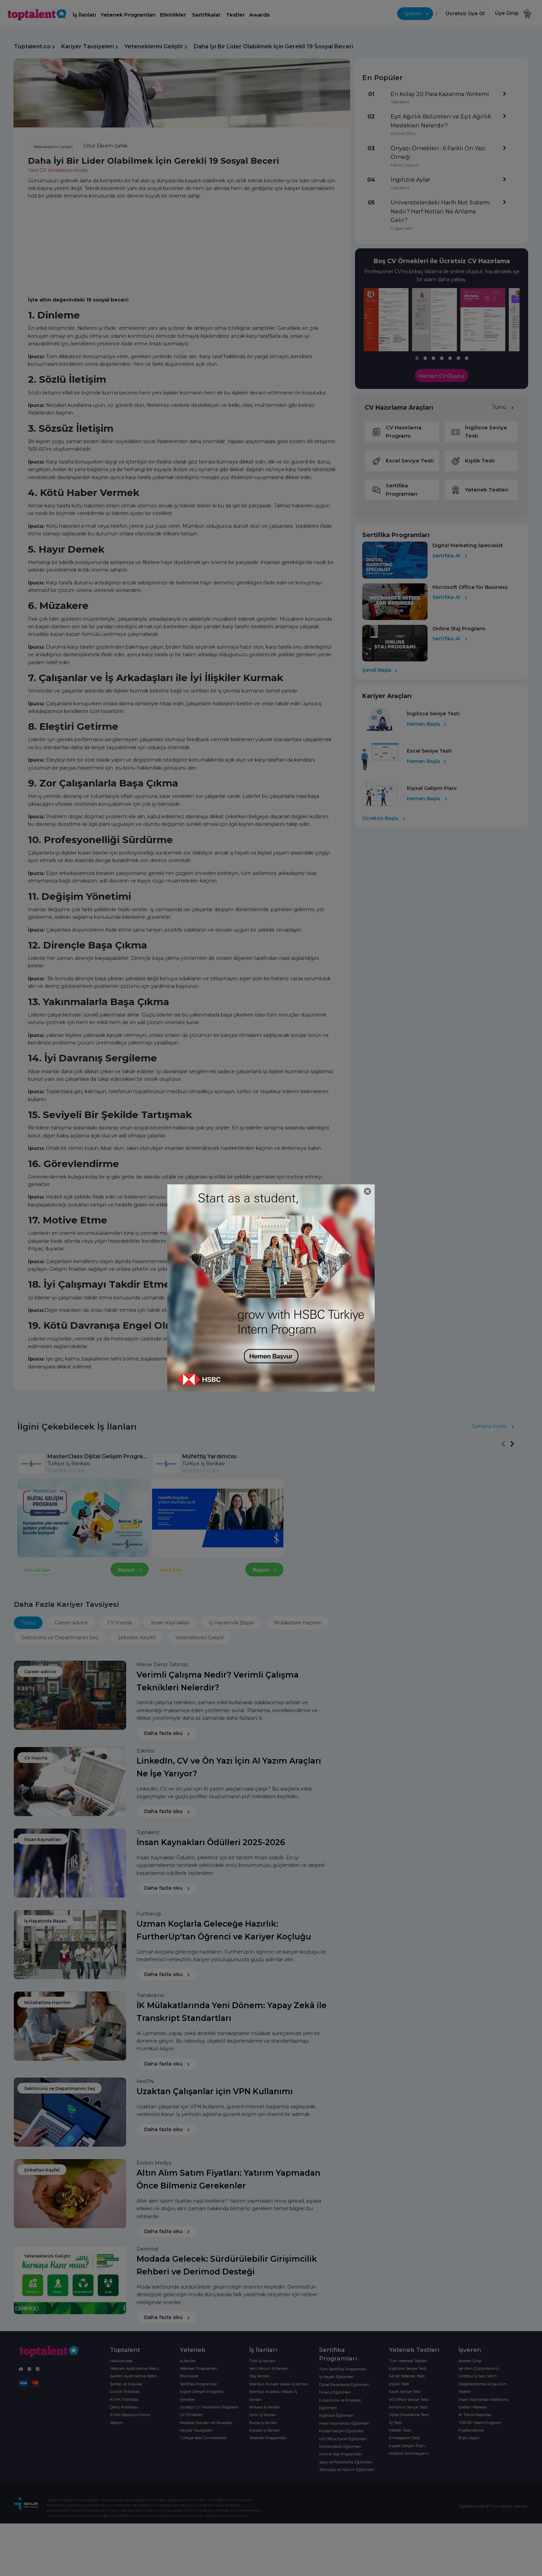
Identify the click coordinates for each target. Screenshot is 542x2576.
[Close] (367, 1191)
